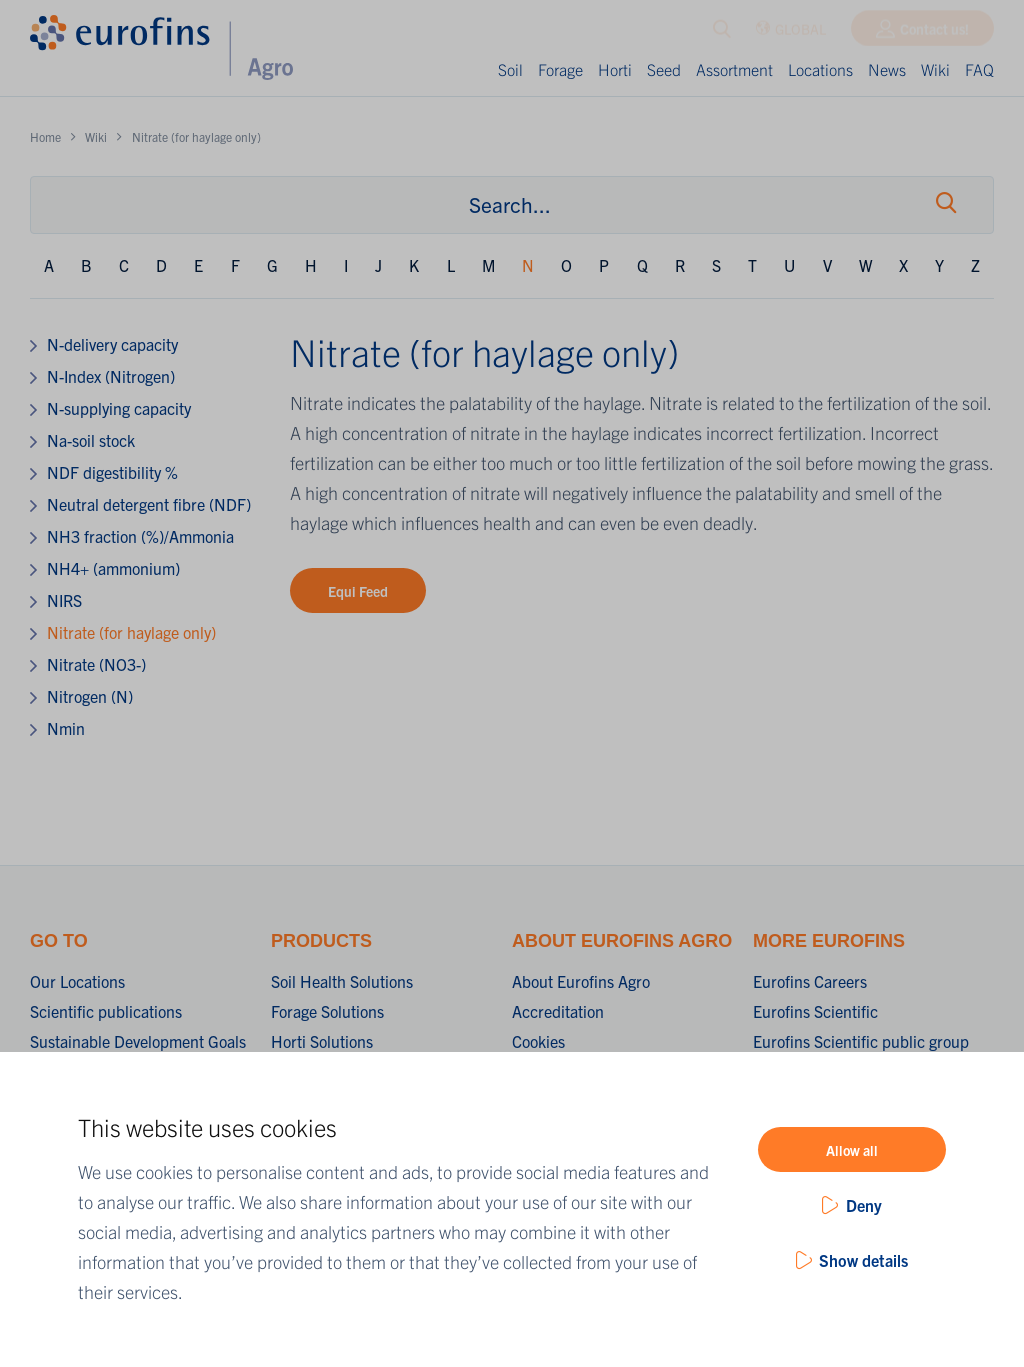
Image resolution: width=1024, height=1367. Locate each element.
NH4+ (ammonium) (113, 568)
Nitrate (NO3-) (96, 664)
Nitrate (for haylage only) (131, 632)
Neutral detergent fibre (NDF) (149, 504)
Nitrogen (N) (90, 696)
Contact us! (934, 33)
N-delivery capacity (112, 344)
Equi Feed (358, 591)
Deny (864, 1205)
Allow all (852, 1150)
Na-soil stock (91, 440)
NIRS (64, 600)
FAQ (979, 69)
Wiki (935, 69)
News (887, 69)
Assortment (734, 69)
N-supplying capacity (119, 408)
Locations (820, 69)
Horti (615, 69)
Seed (664, 69)
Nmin (66, 728)
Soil (510, 69)
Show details (863, 1260)
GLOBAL (790, 33)
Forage (560, 69)
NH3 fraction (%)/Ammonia (140, 536)
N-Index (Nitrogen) (111, 376)
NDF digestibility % (112, 472)
